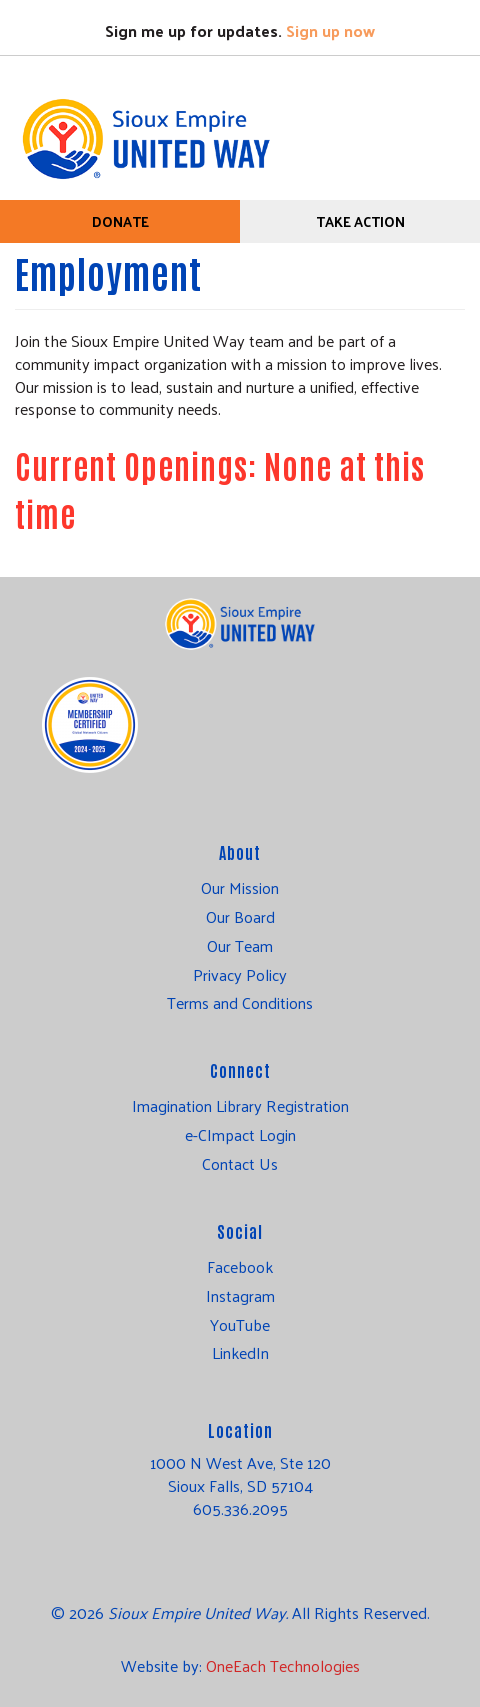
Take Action (360, 221)
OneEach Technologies (283, 1665)
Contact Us (240, 1164)
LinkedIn (240, 1353)
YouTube (240, 1325)
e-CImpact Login (240, 1135)
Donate (120, 221)
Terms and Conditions (240, 1003)
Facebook (240, 1267)
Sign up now (330, 30)
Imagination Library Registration (240, 1106)
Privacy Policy (240, 975)
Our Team (240, 946)
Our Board (240, 917)
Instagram (240, 1296)
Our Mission (240, 888)
